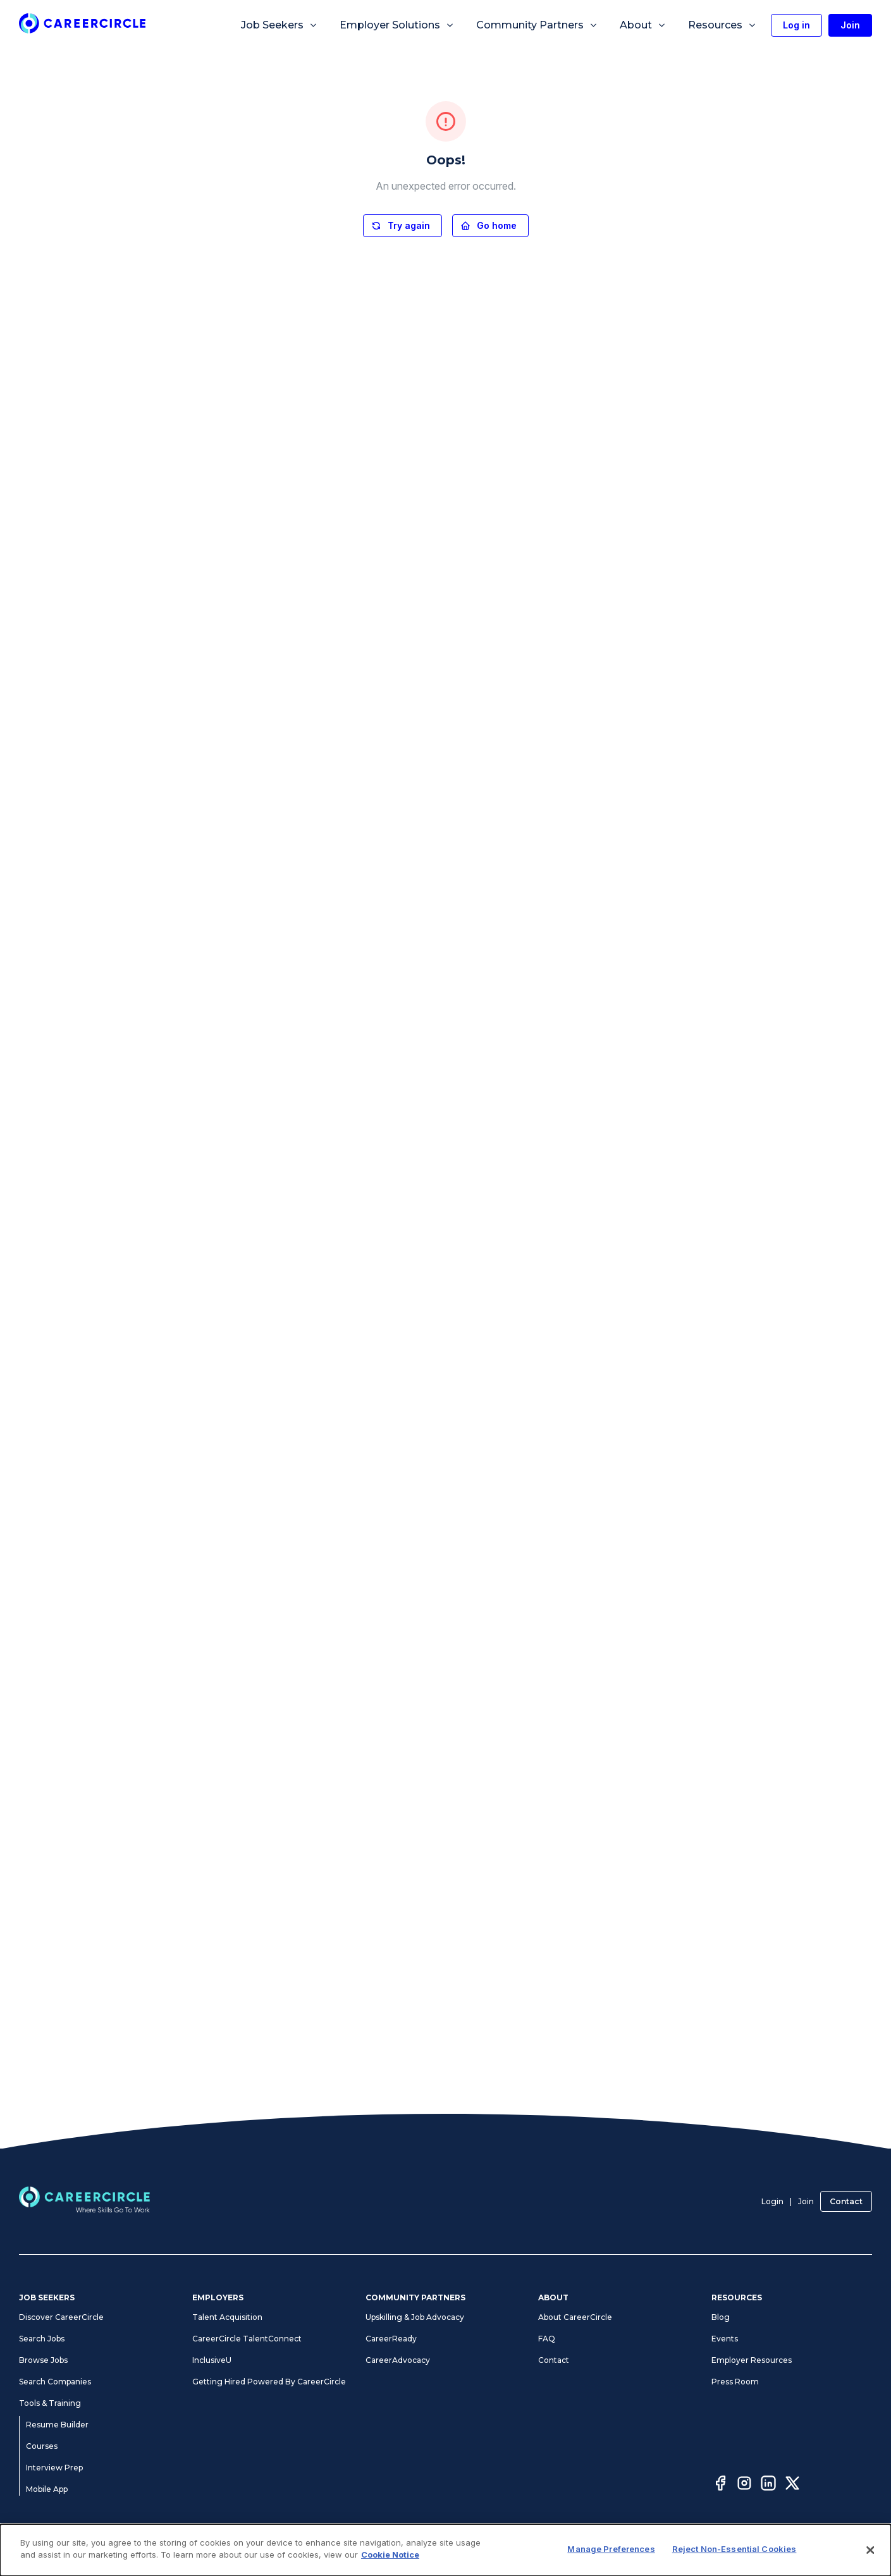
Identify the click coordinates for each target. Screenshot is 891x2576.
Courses (42, 2446)
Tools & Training (50, 2403)
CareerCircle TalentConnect (247, 2338)
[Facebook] (720, 2485)
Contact (846, 2201)
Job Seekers (279, 25)
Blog (720, 2317)
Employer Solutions (397, 25)
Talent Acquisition (227, 2317)
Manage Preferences (558, 2549)
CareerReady (391, 2338)
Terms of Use (323, 2549)
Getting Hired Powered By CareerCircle (269, 2381)
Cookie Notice (633, 2549)
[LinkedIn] (768, 2485)
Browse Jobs (43, 2360)
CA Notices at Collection (713, 2549)
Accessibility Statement (466, 2549)
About (643, 25)
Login (772, 2201)
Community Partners (537, 25)
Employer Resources (751, 2360)
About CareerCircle (575, 2317)
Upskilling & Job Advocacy (415, 2317)
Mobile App (47, 2489)
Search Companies (55, 2381)
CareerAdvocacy (398, 2360)
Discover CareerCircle (61, 2317)
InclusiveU (211, 2360)
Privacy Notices (385, 2549)
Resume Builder (57, 2424)
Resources (722, 25)
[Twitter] (792, 2485)
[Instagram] (744, 2485)
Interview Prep (54, 2467)
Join (806, 2201)
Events (724, 2338)
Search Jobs (42, 2338)
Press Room (735, 2381)
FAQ (546, 2338)
